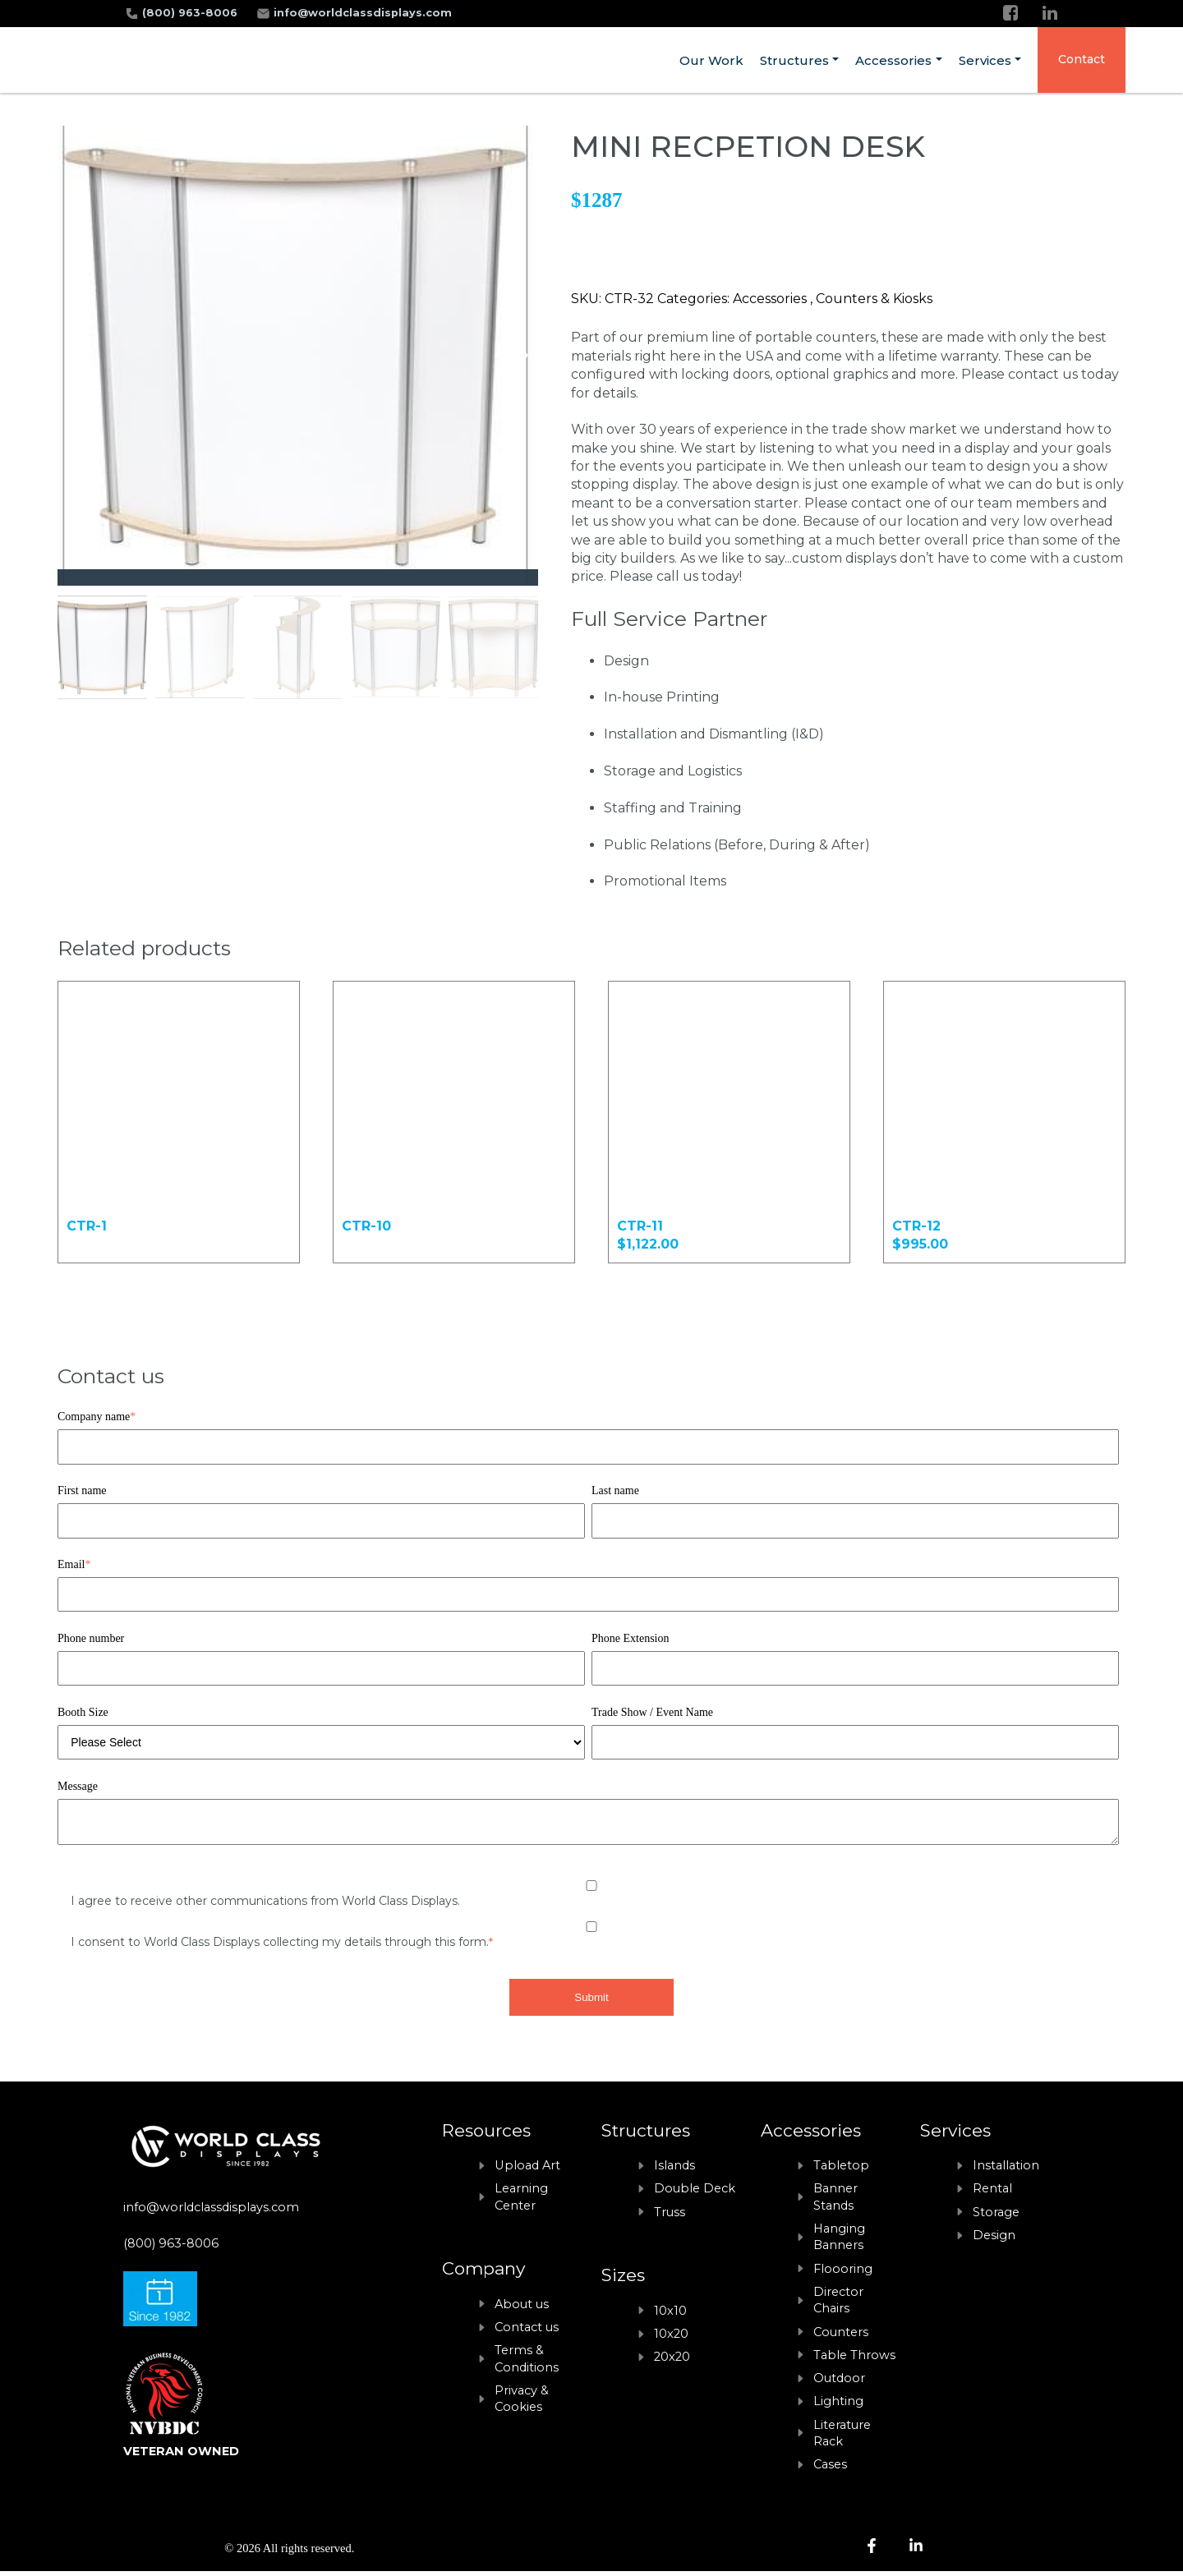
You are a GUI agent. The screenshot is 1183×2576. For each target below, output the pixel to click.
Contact (1081, 59)
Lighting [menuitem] (838, 2406)
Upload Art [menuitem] (527, 2170)
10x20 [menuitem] (671, 2338)
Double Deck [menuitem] (694, 2193)
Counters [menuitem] (840, 2337)
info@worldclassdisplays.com (363, 13)
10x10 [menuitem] (670, 2315)
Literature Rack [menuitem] (842, 2438)
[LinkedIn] (1050, 12)
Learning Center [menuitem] (521, 2201)
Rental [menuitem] (992, 2193)
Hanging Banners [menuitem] (839, 2241)
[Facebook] (1010, 12)
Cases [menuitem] (830, 2469)
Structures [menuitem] (794, 60)
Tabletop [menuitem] (841, 2170)
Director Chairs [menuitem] (838, 2305)
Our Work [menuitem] (711, 60)
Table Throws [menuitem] (854, 2360)
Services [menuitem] (985, 60)
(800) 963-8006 (191, 13)
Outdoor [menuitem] (839, 2383)
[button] (519, 356)
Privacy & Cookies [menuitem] (522, 2403)
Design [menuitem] (994, 2240)
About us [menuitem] (522, 2309)
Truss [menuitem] (669, 2217)
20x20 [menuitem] (672, 2361)
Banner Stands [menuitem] (835, 2201)
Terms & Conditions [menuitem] (527, 2363)
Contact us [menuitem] (527, 2332)
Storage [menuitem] (996, 2217)
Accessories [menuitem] (893, 60)
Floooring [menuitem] (842, 2273)
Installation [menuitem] (1006, 2170)
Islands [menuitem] (674, 2170)
